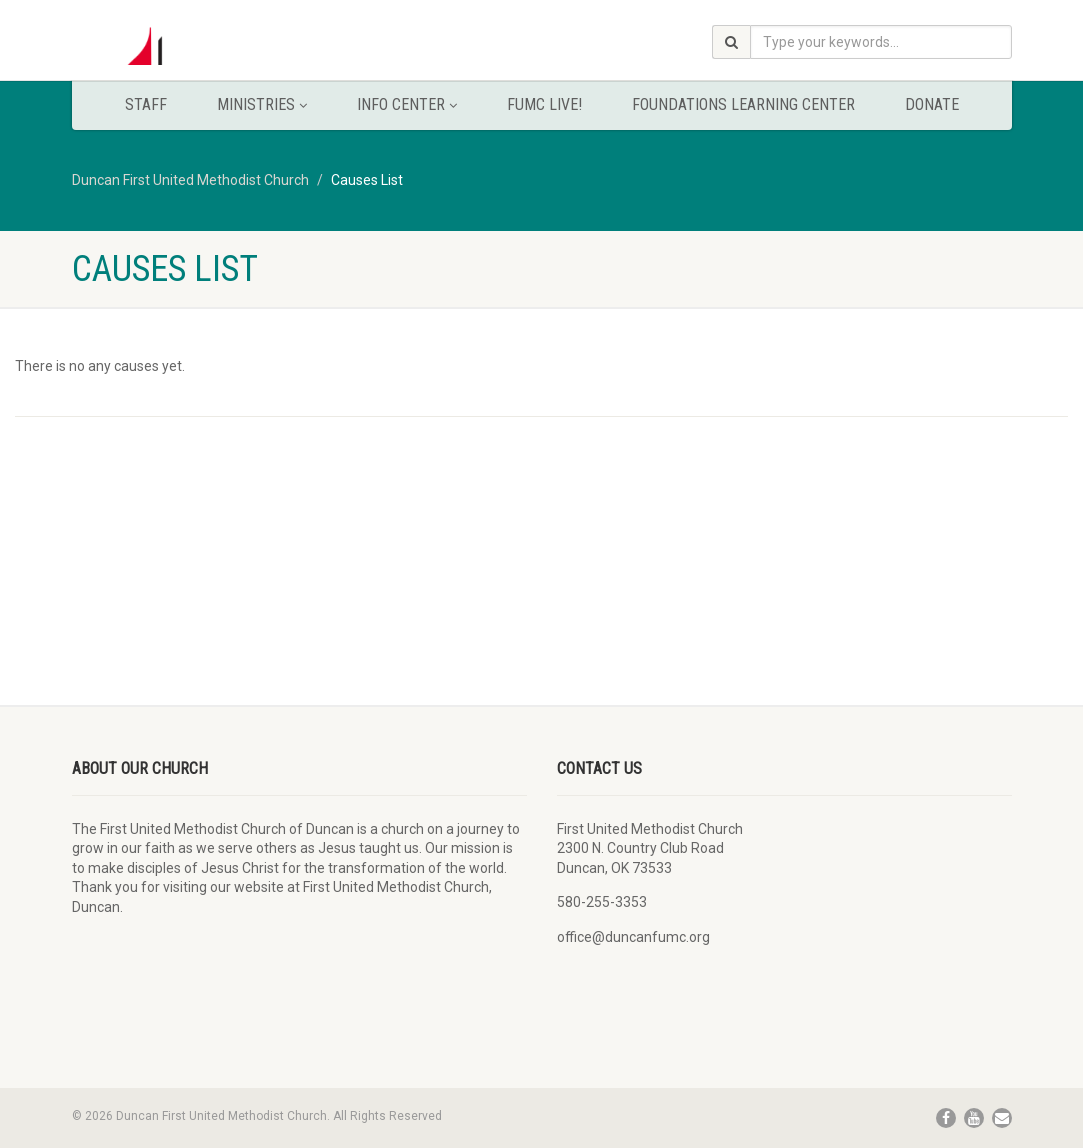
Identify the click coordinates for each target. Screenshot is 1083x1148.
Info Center (407, 104)
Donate (932, 104)
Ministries (262, 104)
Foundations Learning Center (743, 104)
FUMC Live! (544, 104)
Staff (146, 104)
